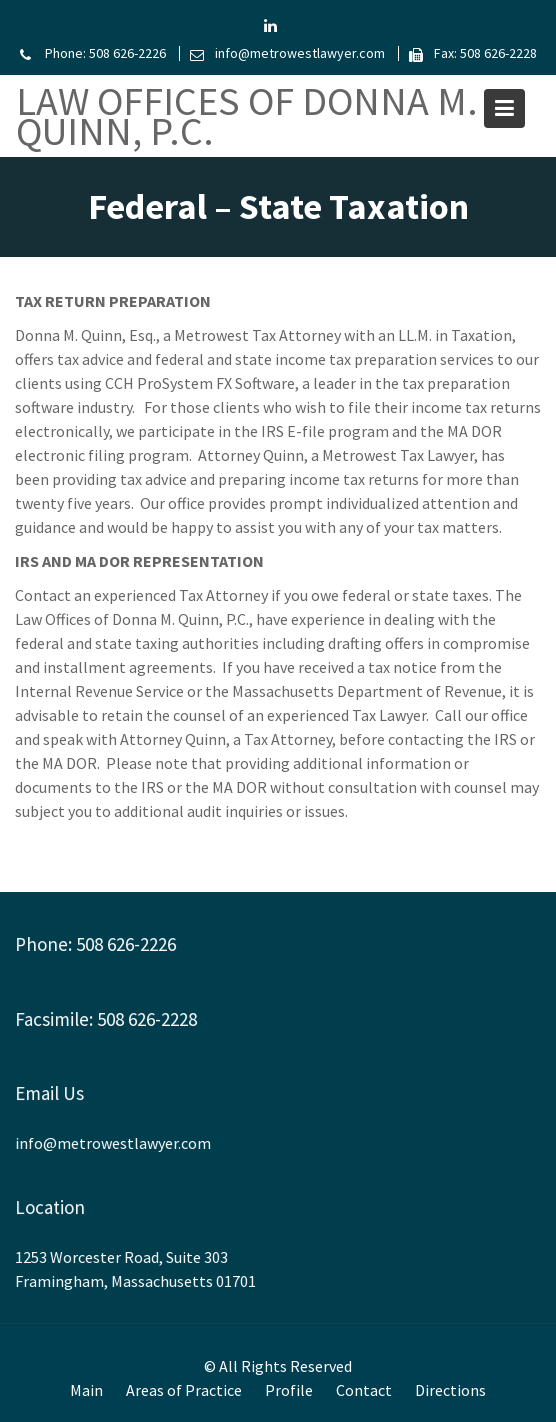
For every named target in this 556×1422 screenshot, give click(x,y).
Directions (450, 1390)
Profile (289, 1390)
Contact (364, 1390)
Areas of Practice (184, 1390)
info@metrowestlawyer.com (115, 1143)
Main (86, 1390)
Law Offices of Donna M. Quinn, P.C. (247, 116)
